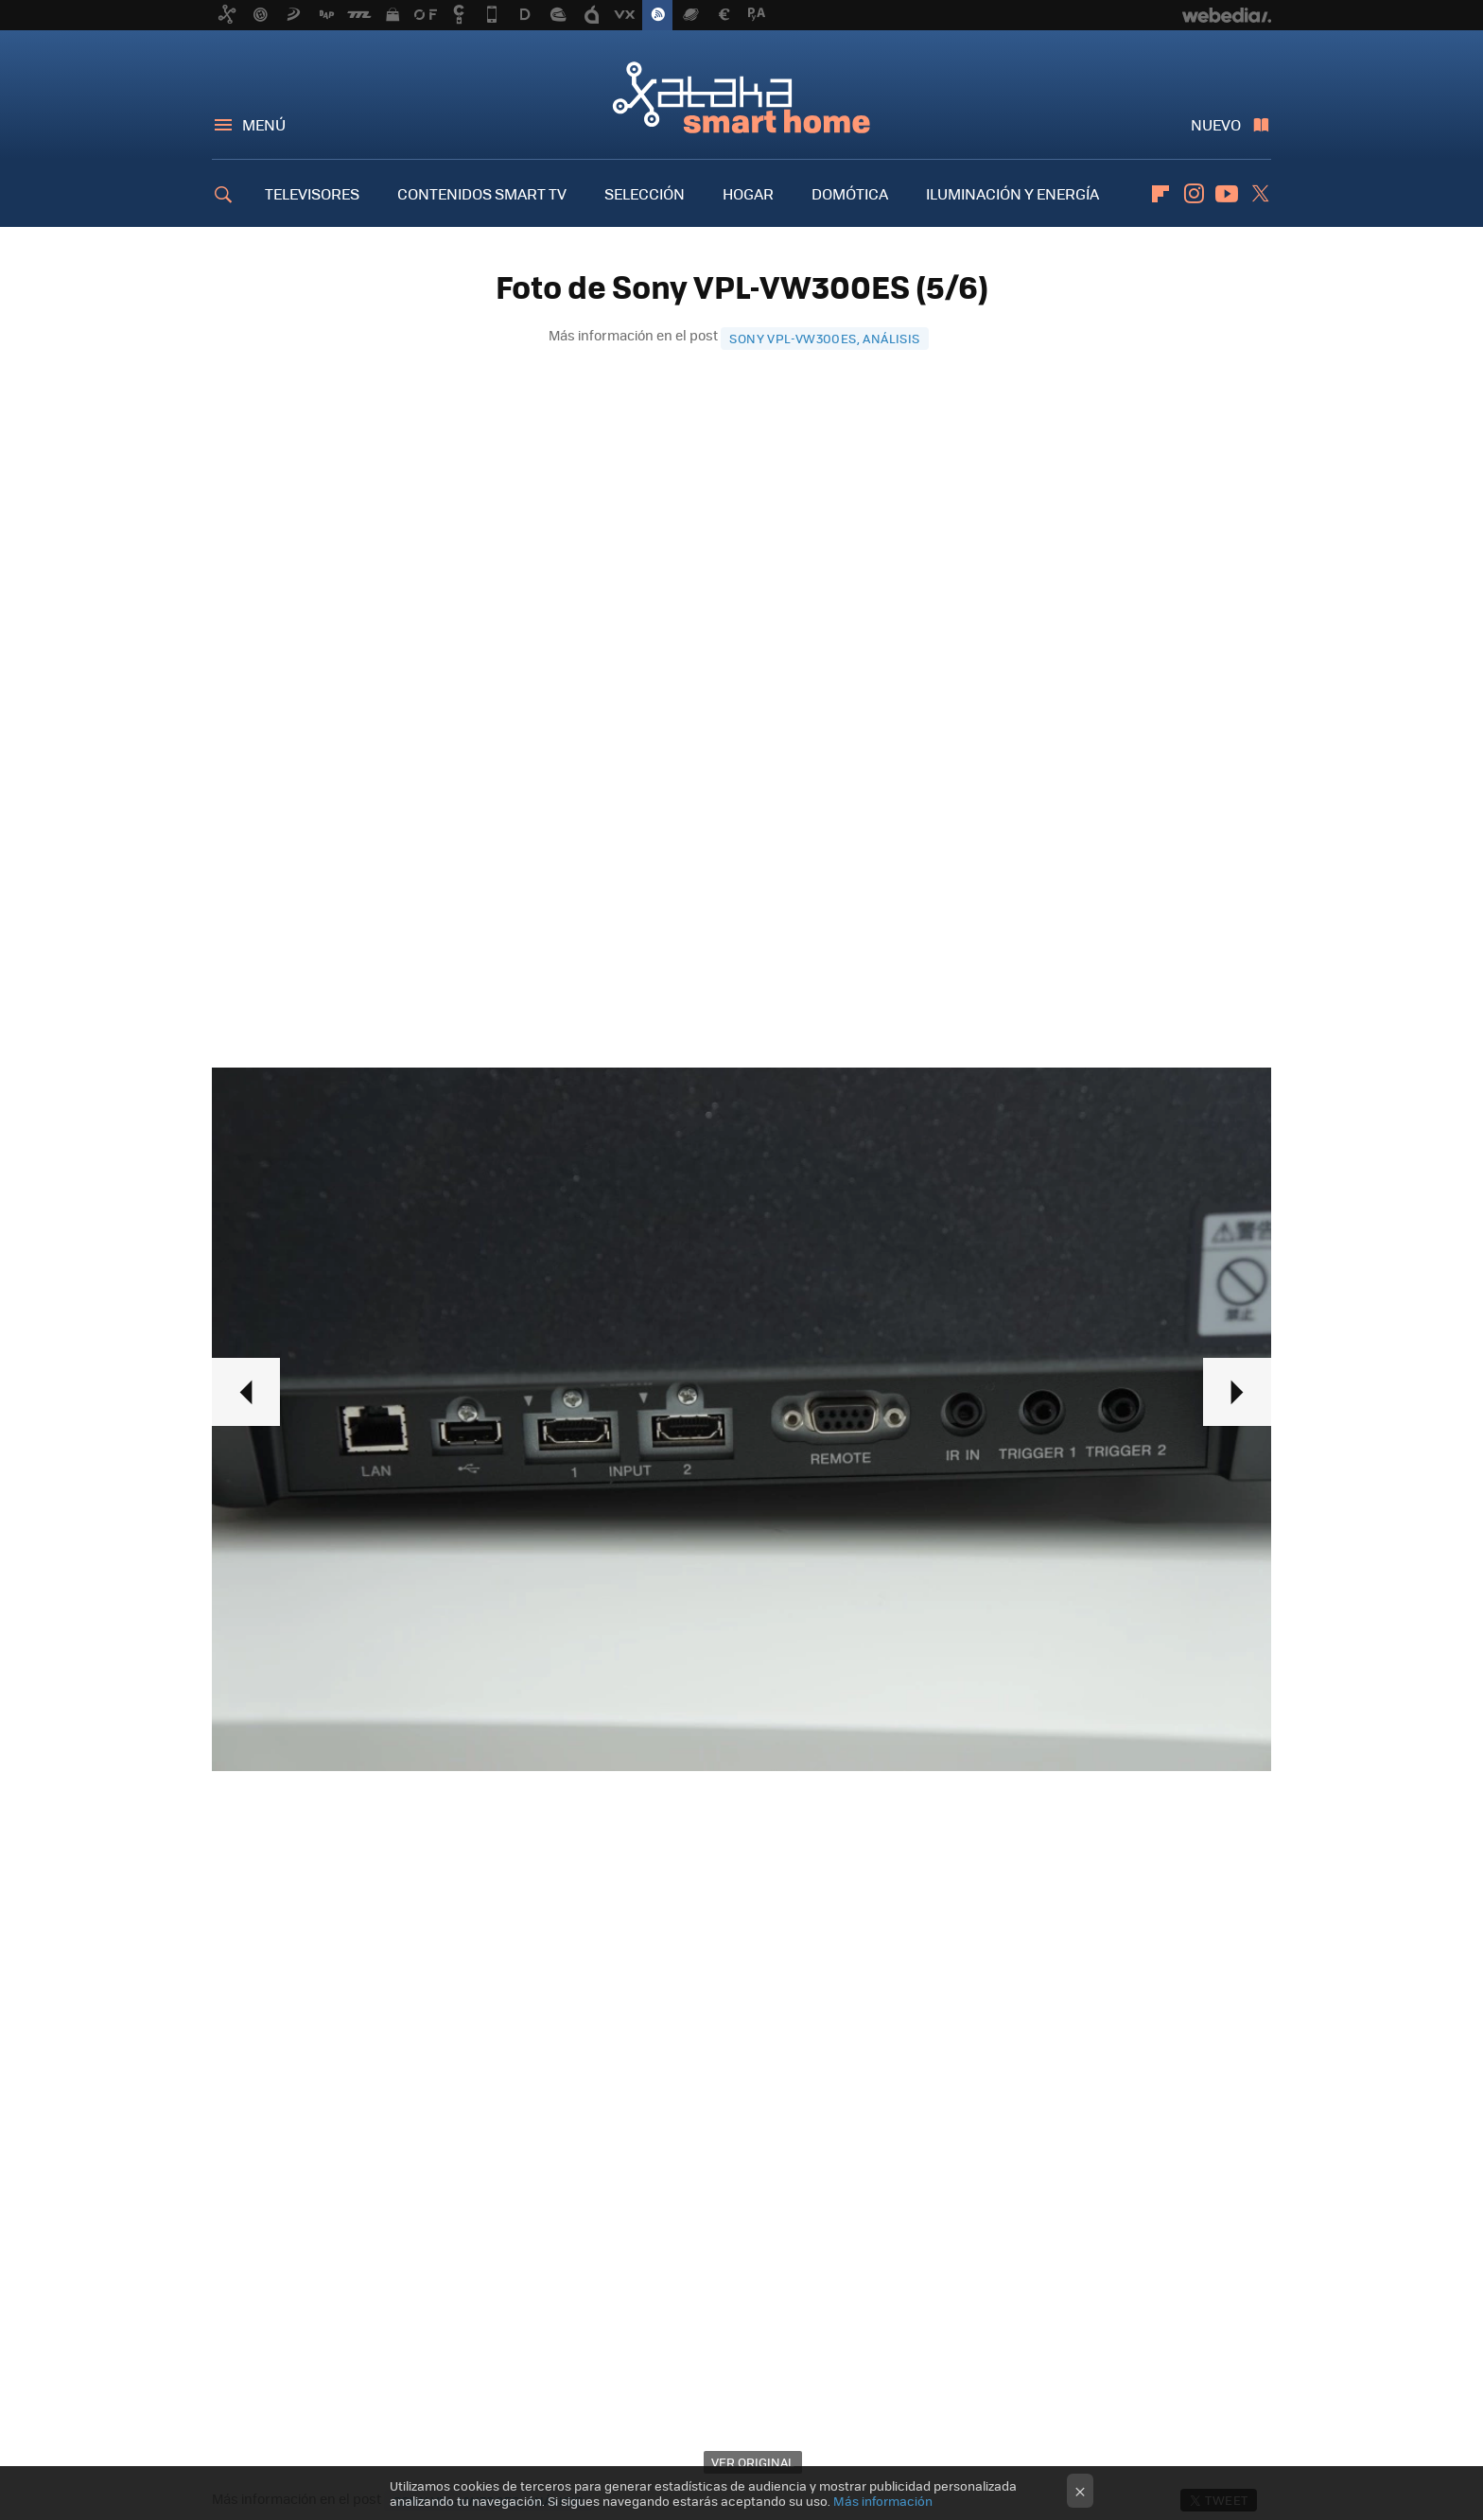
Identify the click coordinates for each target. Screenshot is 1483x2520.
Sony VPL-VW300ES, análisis (824, 338)
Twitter (1259, 193)
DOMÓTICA (849, 193)
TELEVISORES (312, 193)
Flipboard (1160, 193)
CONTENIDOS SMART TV (482, 193)
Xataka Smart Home (741, 96)
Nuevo (1216, 124)
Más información (883, 2501)
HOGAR (748, 193)
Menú (264, 124)
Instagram (1193, 193)
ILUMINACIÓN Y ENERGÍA (1012, 193)
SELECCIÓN (644, 193)
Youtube (1226, 193)
